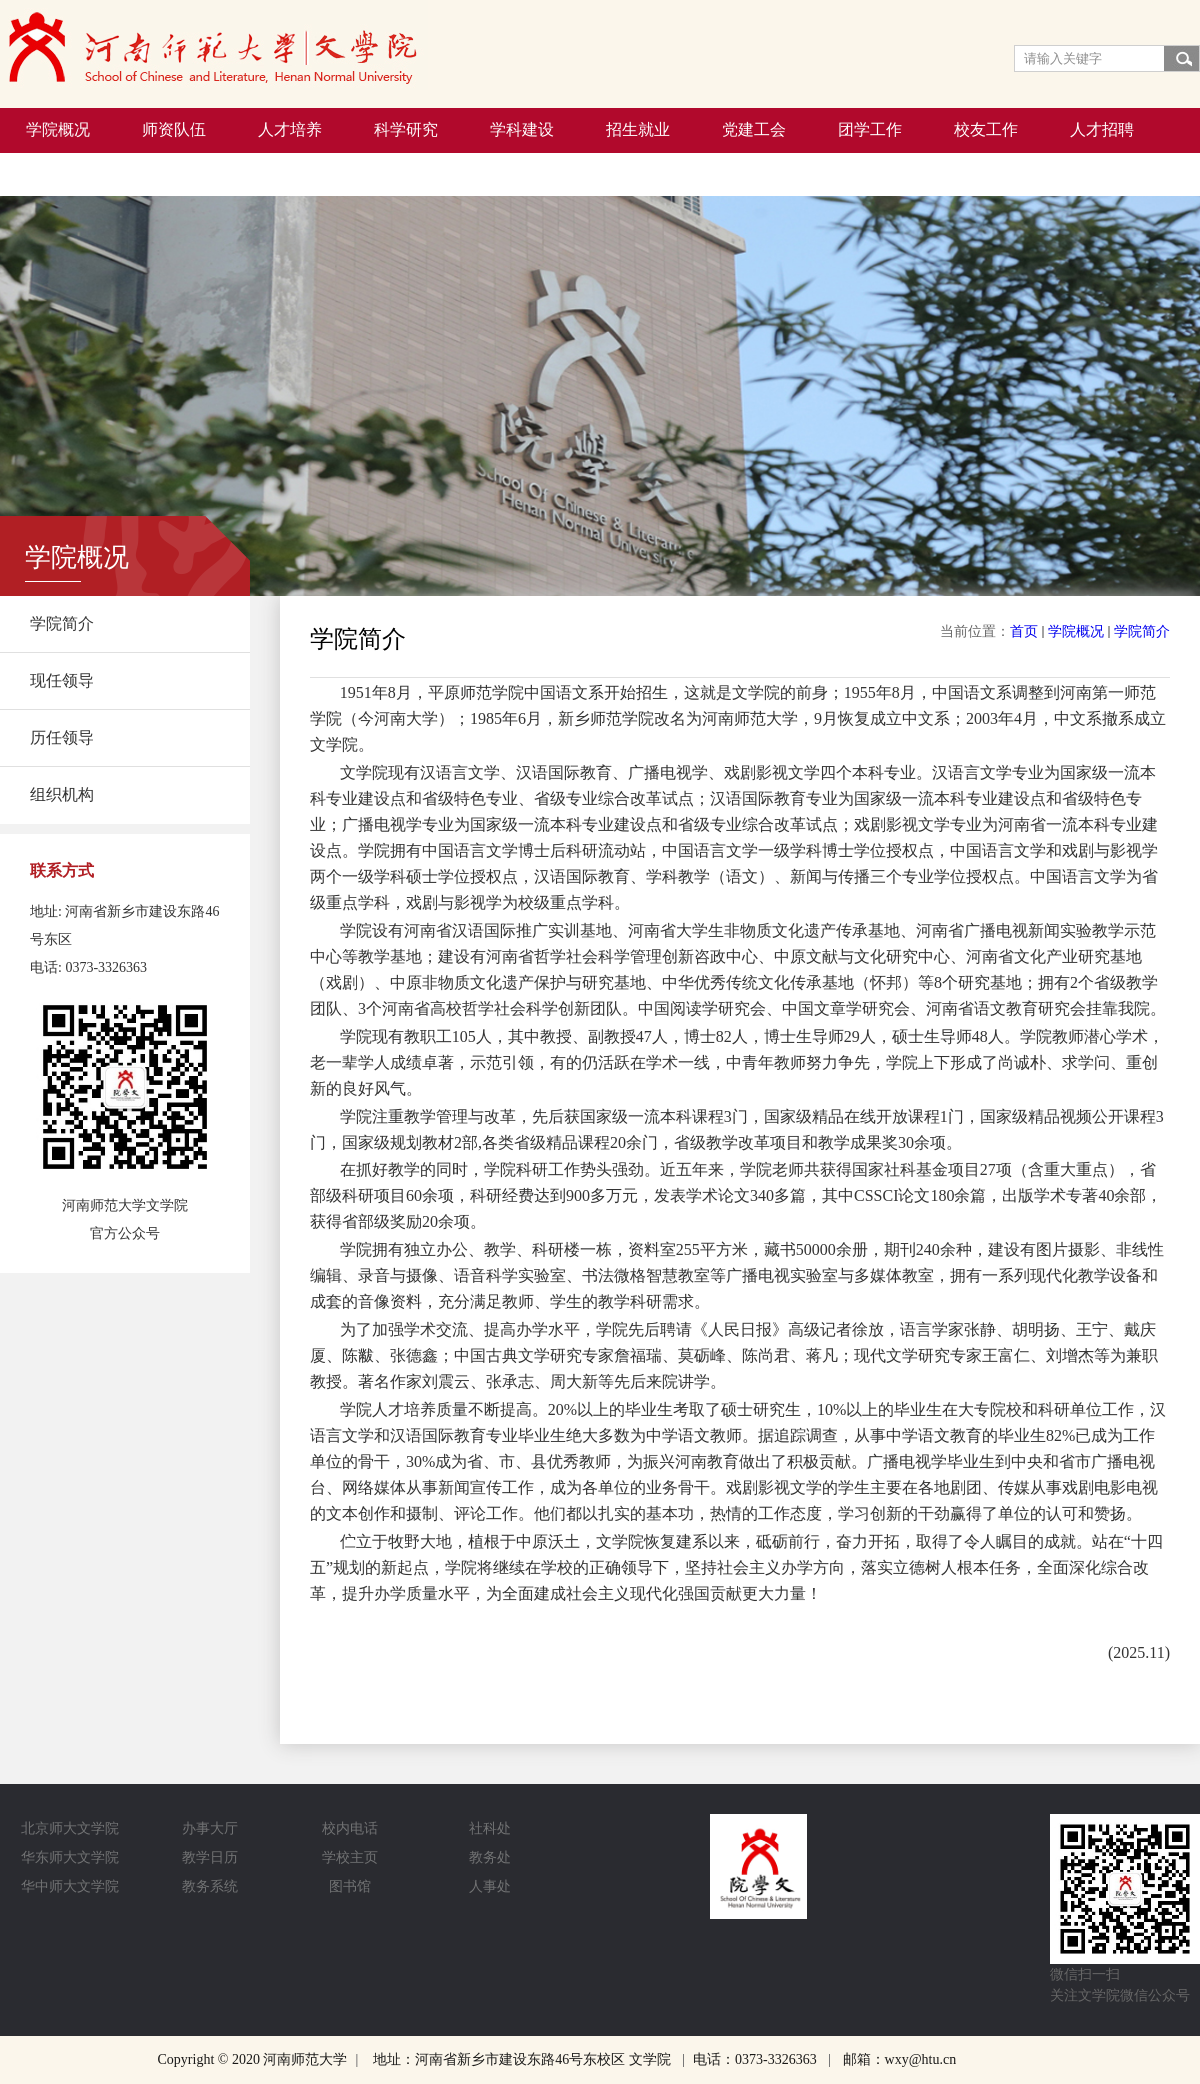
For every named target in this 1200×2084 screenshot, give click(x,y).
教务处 (490, 1857)
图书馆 (350, 1886)
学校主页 (350, 1857)
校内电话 (350, 1828)
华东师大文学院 (70, 1857)
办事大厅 (210, 1828)
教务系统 (210, 1886)
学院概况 (1076, 631)
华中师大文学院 (70, 1886)
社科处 (490, 1828)
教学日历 (210, 1857)
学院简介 (1142, 631)
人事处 (490, 1886)
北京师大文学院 (70, 1828)
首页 (1024, 631)
